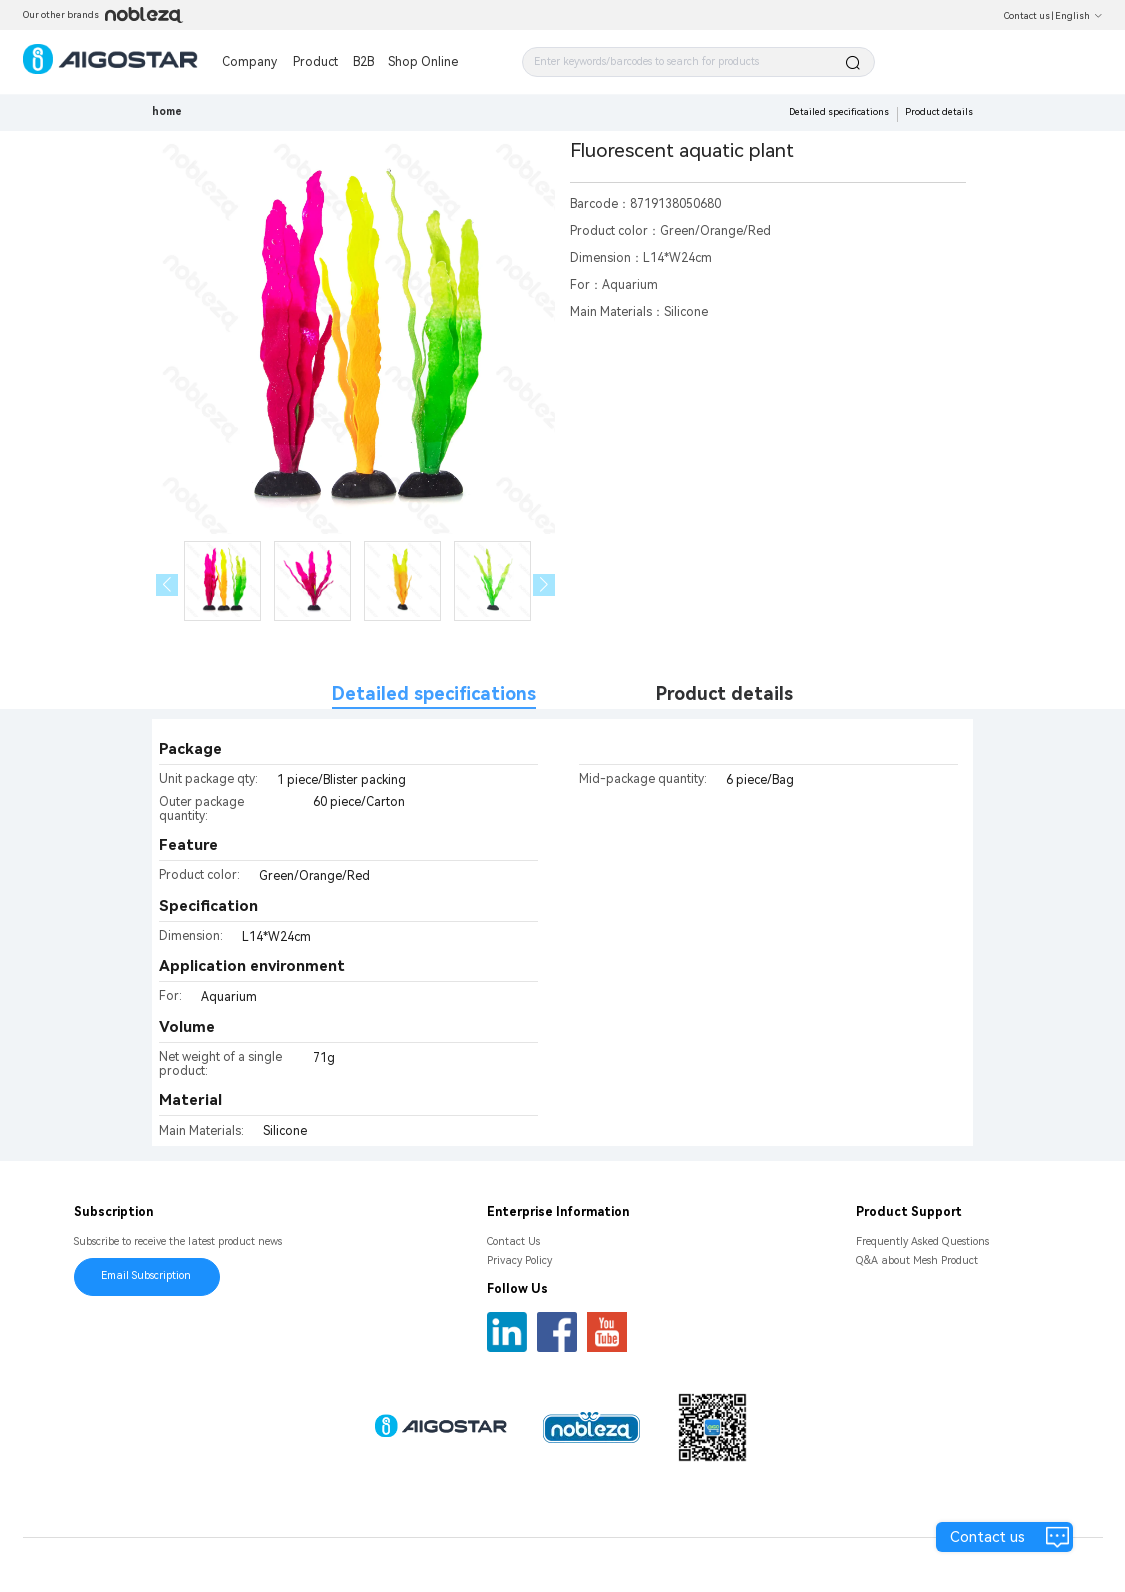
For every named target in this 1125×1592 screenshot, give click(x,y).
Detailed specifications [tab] (434, 693)
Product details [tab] (724, 693)
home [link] (167, 111)
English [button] (1079, 16)
